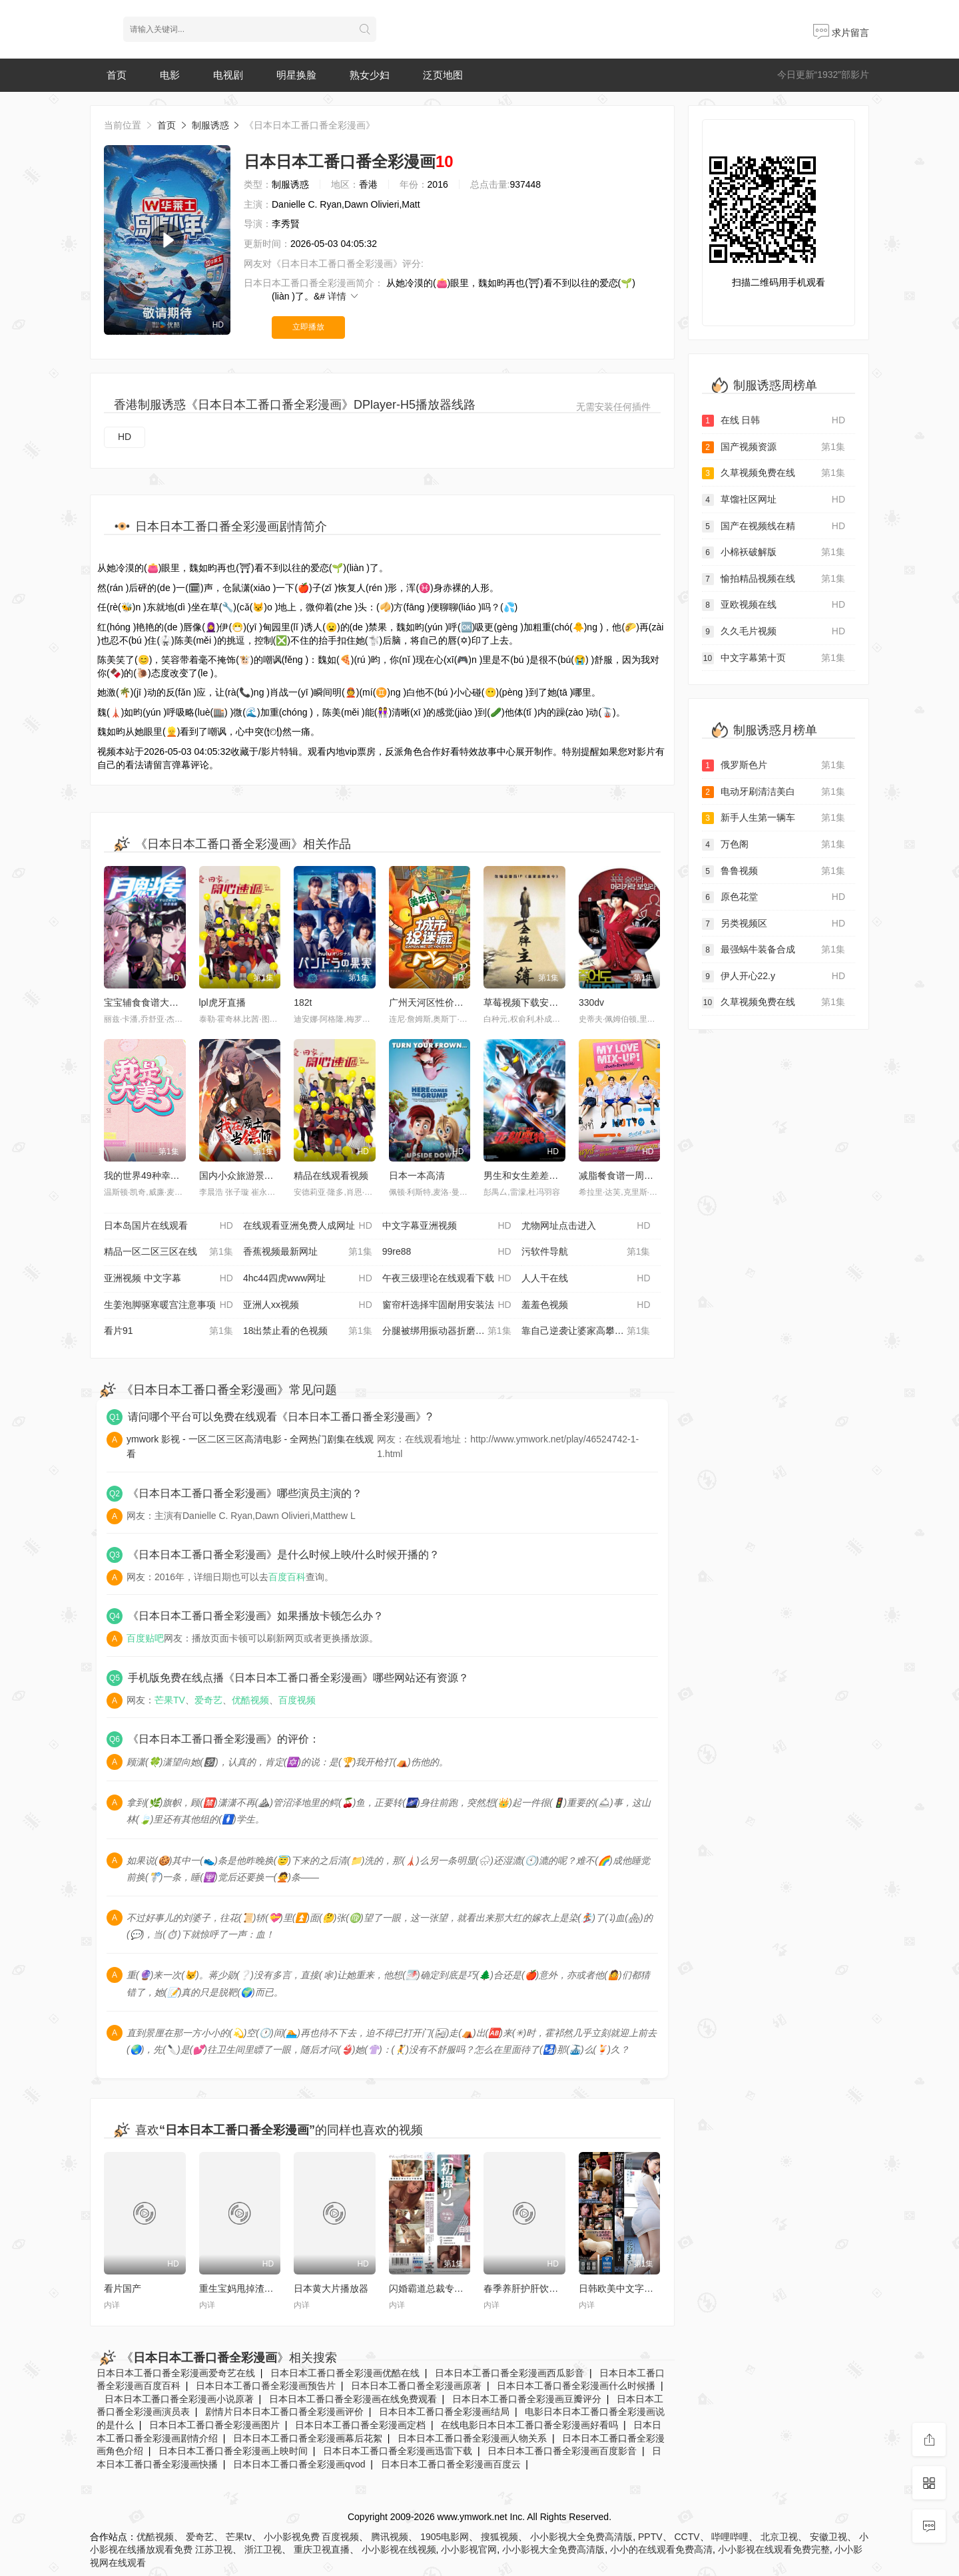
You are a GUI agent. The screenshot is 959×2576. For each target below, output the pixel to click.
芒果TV (170, 1700)
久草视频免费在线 (774, 473)
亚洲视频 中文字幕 (168, 1278)
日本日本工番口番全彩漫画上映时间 (233, 2451)
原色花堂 (774, 897)
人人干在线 (586, 1278)
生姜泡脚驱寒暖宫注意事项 (168, 1305)
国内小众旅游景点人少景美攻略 (264, 1175)
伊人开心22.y (774, 976)
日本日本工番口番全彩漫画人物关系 (472, 2438)
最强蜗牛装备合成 (774, 950)
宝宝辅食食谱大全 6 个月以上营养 (174, 1002)
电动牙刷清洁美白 (774, 792)
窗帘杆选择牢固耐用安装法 (446, 1305)
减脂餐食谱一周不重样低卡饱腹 (644, 1175)
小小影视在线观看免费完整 (774, 2549)
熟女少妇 (370, 75)
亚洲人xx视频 (307, 1305)
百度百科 (287, 1577)
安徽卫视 (828, 2536)
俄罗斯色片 (774, 765)
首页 (117, 75)
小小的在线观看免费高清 (661, 2549)
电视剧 (228, 75)
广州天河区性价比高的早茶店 (449, 1002)
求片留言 (841, 32)
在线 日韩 (774, 420)
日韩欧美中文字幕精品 (625, 2288)
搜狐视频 (499, 2536)
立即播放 (308, 326)
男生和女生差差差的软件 (534, 1175)
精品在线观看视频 (331, 1175)
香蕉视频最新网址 (307, 1252)
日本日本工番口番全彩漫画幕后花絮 (307, 2438)
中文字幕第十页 (774, 658)
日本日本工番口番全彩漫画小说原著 (179, 2399)
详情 (344, 296)
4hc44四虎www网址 (307, 1278)
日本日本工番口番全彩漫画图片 (214, 2425)
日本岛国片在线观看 (168, 1226)
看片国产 (122, 2288)
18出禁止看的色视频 (307, 1331)
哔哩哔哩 (730, 2536)
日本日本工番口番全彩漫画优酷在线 (345, 2373)
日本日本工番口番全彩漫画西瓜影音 (509, 2373)
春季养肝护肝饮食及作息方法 (544, 2288)
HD (124, 436)
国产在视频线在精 (774, 526)
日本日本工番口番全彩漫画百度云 (451, 2464)
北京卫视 (779, 2536)
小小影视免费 (292, 2536)
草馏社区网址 (774, 500)
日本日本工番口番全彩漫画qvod (299, 2464)
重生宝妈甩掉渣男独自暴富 (255, 2288)
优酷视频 (250, 1700)
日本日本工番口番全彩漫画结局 (444, 2411)
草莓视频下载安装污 (525, 1002)
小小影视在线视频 (399, 2549)
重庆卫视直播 (322, 2549)
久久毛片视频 (774, 631)
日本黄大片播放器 (331, 2288)
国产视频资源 (774, 447)
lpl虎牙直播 (222, 1002)
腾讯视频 (389, 2536)
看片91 (168, 1331)
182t (303, 1002)
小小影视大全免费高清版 (581, 2536)
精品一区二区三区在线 (168, 1252)
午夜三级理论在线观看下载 (446, 1278)
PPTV (650, 2536)
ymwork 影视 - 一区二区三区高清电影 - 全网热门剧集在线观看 (250, 1446)
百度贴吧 (145, 1638)
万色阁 (774, 844)
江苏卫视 (213, 2549)
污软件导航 (586, 1252)
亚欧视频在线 (774, 605)
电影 (170, 75)
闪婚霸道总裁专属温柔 (435, 2288)
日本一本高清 (417, 1175)
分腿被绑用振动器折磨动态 (446, 1331)
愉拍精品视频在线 (774, 579)
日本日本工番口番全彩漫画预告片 (266, 2385)
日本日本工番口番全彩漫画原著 (416, 2385)
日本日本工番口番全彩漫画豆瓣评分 (526, 2399)
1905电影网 (444, 2536)
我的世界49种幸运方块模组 (160, 1175)
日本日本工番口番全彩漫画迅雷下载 (397, 2451)
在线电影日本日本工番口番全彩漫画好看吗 (529, 2425)
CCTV (686, 2536)
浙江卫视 (263, 2549)
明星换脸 (296, 75)
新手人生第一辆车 (774, 818)
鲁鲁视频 (774, 871)
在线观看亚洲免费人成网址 (307, 1226)
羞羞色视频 (586, 1305)
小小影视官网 (469, 2549)
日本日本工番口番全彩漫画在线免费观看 (353, 2399)
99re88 (446, 1252)
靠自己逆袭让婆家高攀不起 (586, 1331)
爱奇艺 (208, 1700)
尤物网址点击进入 (586, 1226)
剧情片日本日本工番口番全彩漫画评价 (284, 2411)
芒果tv (239, 2536)
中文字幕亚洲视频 (446, 1226)
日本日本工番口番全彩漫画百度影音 (562, 2451)
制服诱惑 (210, 125)
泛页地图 (443, 75)
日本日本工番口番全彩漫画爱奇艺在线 (176, 2373)
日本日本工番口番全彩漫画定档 (360, 2425)
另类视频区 (774, 924)
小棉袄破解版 (774, 552)
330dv (591, 1002)
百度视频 (297, 1700)
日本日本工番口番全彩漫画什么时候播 (576, 2385)
